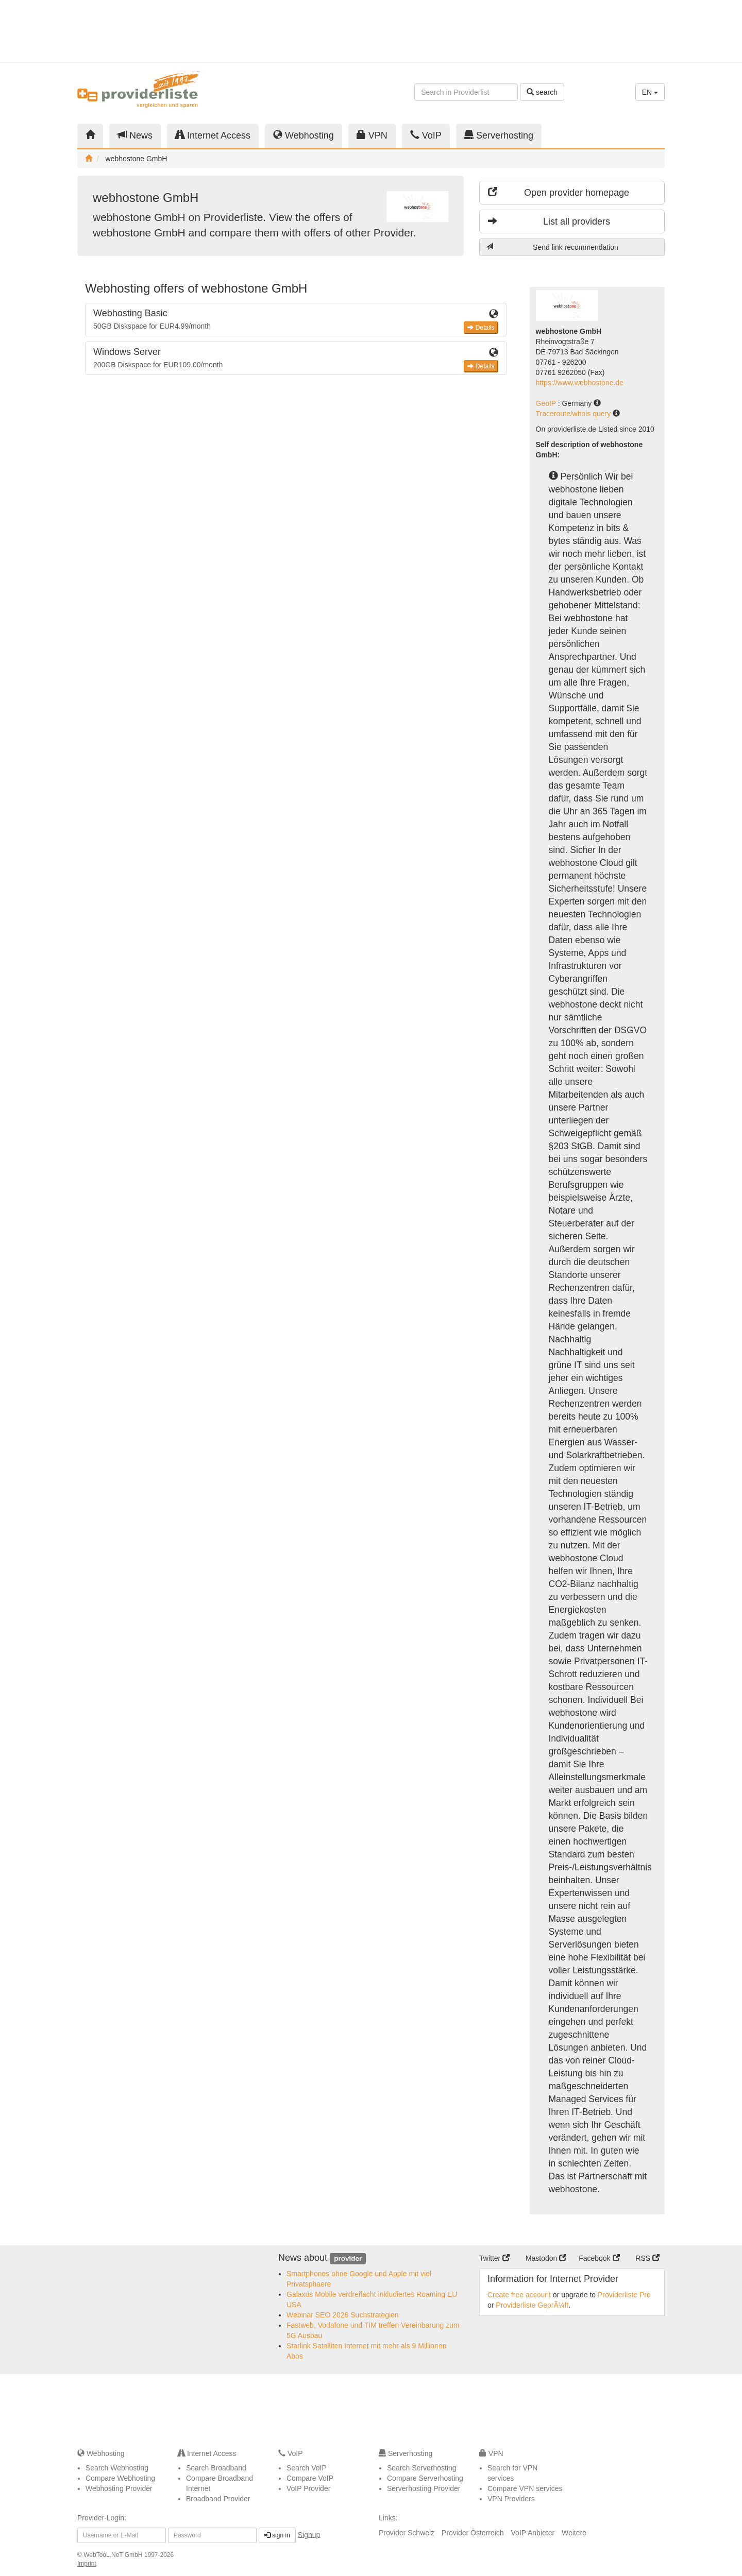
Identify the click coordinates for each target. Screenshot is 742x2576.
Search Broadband (216, 2468)
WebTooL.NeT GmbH (113, 2554)
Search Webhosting (117, 2468)
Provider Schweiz (406, 2533)
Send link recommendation (552, 247)
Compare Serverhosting (425, 2478)
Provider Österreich (473, 2533)
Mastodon (546, 2258)
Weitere (574, 2533)
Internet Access (212, 135)
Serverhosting (498, 135)
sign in (277, 2535)
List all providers (549, 221)
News (135, 135)
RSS (647, 2258)
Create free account (519, 2295)
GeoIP (547, 403)
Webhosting (303, 135)
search (542, 92)
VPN (372, 135)
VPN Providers (511, 2499)
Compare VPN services (525, 2488)
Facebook (599, 2258)
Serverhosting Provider (423, 2488)
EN (650, 92)
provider (348, 2258)
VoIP (426, 135)
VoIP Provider (308, 2488)
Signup (309, 2534)
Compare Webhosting (120, 2478)
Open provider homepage (558, 192)
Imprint (86, 2563)
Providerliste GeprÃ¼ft (532, 2305)
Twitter (494, 2258)
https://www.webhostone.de (579, 383)
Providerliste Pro (624, 2295)
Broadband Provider (218, 2499)
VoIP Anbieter (533, 2533)
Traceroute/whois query (574, 414)
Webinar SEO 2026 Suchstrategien (342, 2315)
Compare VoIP (309, 2478)
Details (480, 327)
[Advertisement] (572, 31)
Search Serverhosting (422, 2468)
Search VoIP (306, 2468)
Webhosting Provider (119, 2488)
